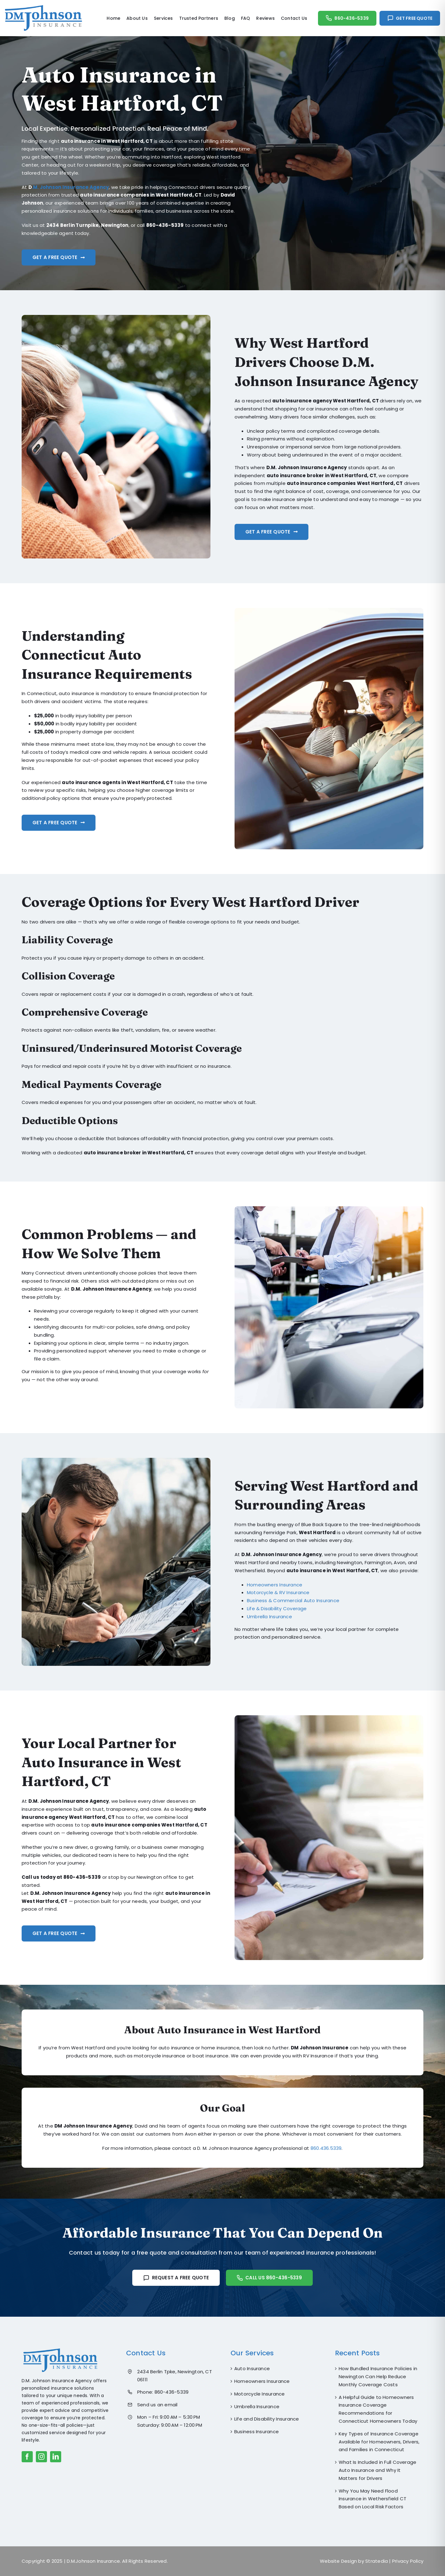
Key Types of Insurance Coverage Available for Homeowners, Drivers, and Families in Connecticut (379, 2441)
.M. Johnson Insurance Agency (70, 187)
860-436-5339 (351, 18)
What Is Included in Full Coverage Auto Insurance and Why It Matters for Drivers (377, 2470)
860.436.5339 (326, 2151)
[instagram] (41, 2456)
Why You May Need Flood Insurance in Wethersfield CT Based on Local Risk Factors (372, 2499)
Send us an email (157, 2404)
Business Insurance (256, 2431)
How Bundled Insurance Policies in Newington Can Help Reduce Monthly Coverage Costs (378, 2376)
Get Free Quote (414, 18)
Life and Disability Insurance (266, 2419)
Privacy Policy (407, 2561)
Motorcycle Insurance (259, 2394)
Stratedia (376, 2561)
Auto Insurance (252, 2368)
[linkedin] (55, 2456)
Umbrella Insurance (256, 2406)
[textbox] (119, 1326)
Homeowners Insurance (262, 2381)
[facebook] (27, 2456)
